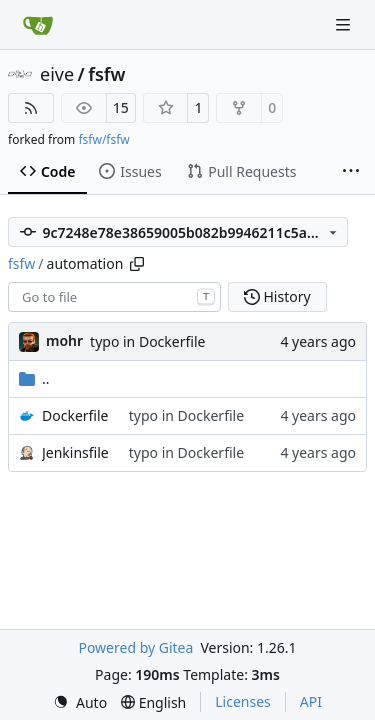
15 (121, 107)
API (311, 701)
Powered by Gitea (135, 647)
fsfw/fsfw (103, 139)
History (277, 296)
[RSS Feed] (31, 108)
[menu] (80, 702)
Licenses (243, 701)
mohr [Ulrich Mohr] (64, 340)
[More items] (351, 172)
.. (34, 378)
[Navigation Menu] (345, 24)
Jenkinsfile (75, 452)
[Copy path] (137, 264)
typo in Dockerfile (147, 341)
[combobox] (114, 297)
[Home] (38, 25)
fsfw (106, 74)
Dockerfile (75, 415)
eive (57, 74)
